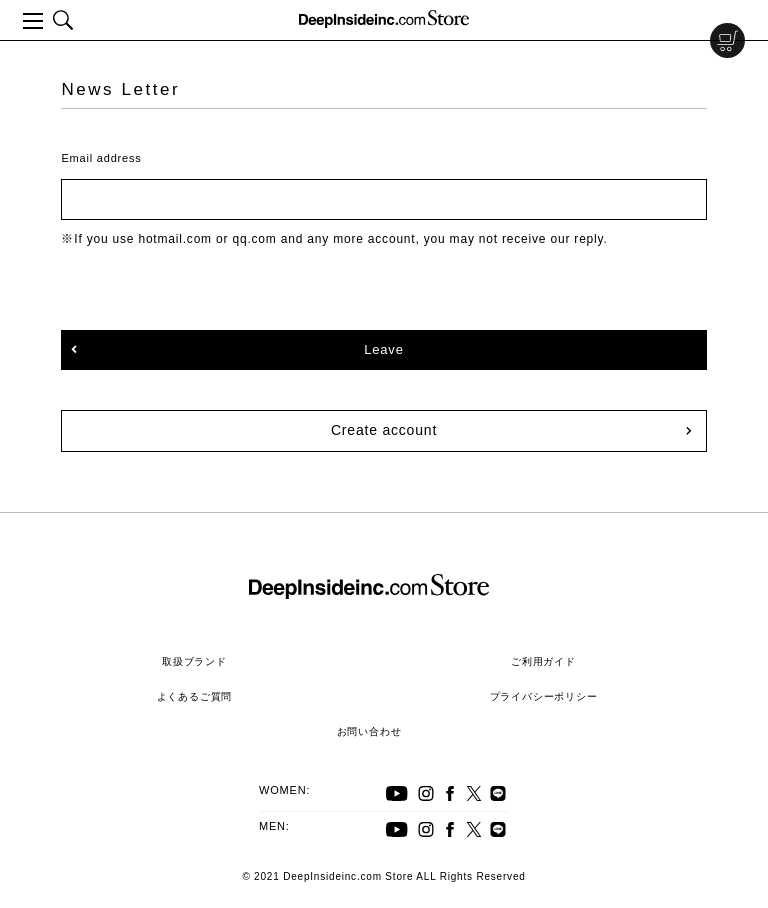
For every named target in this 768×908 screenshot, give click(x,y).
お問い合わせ (369, 731)
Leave (383, 349)
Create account (384, 430)
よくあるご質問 (195, 696)
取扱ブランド (194, 661)
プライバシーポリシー (544, 696)
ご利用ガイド (543, 661)
